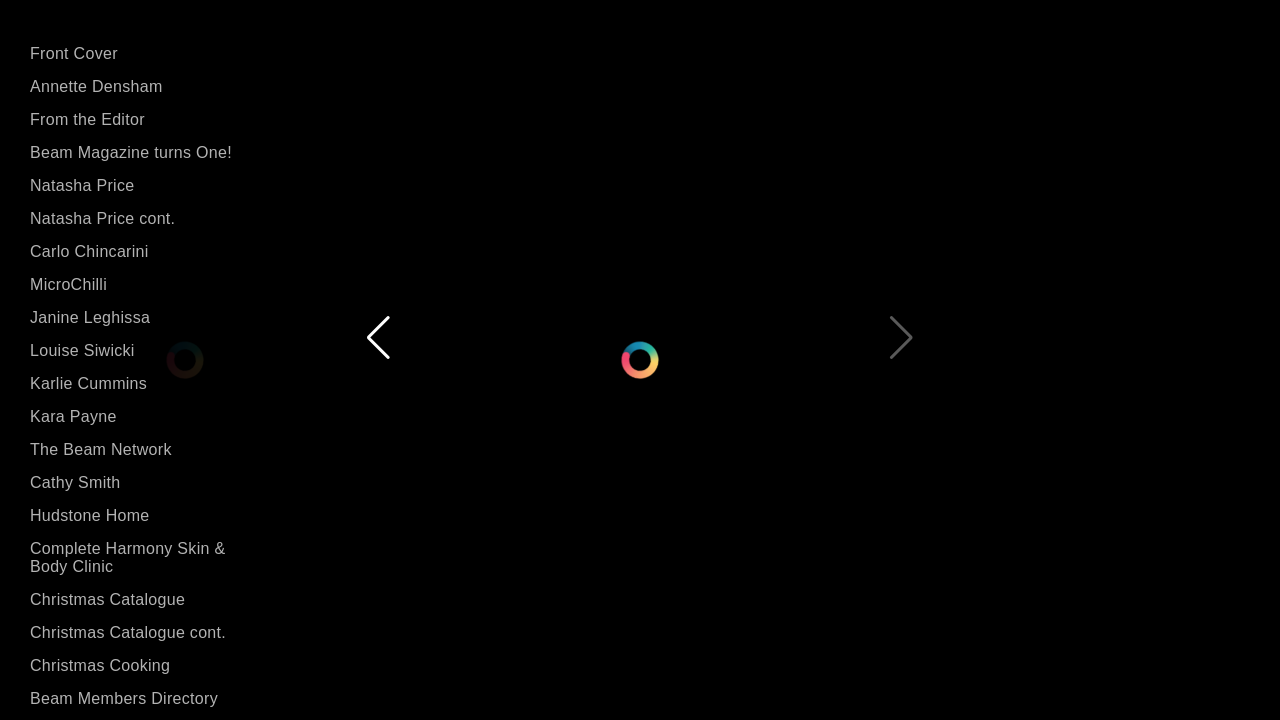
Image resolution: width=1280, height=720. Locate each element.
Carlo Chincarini (89, 251)
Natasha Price (82, 185)
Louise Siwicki (82, 350)
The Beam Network (101, 449)
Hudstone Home (90, 515)
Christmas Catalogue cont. (128, 632)
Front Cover (74, 53)
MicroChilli (68, 284)
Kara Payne (73, 416)
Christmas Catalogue (107, 599)
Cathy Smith (75, 482)
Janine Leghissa (90, 317)
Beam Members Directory (124, 698)
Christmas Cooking (100, 665)
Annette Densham (96, 86)
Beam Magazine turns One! (131, 152)
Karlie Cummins (88, 383)
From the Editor (87, 119)
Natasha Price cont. (102, 218)
